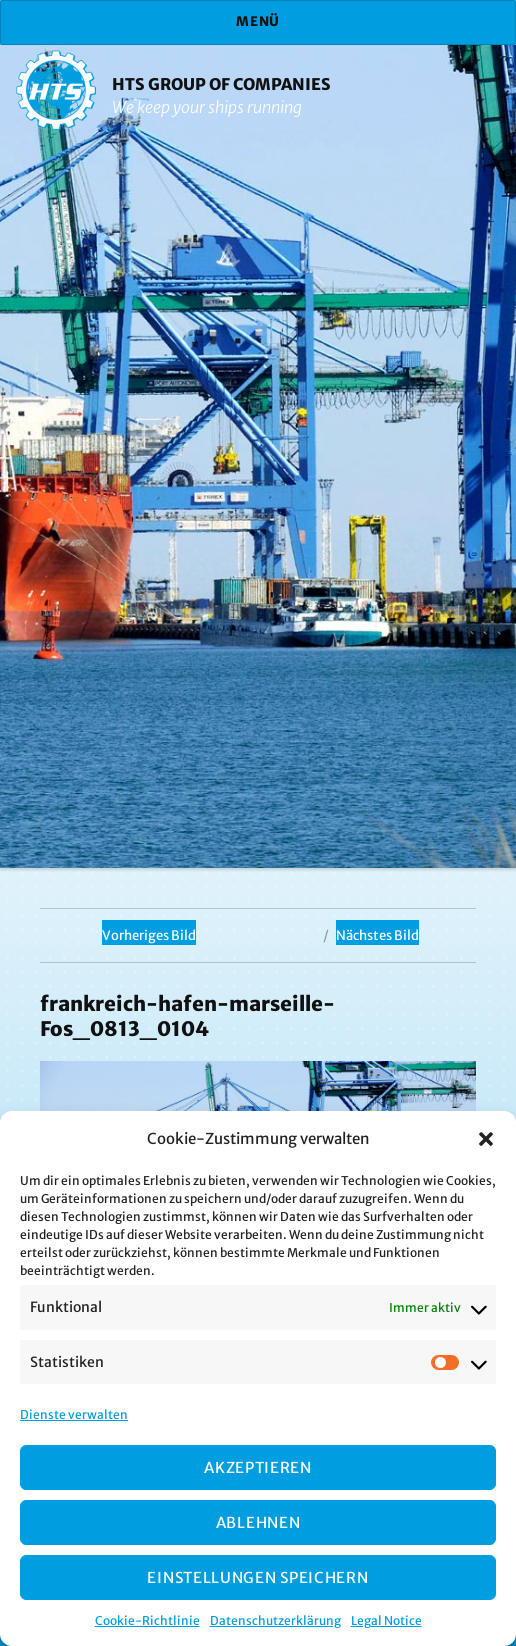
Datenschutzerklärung (275, 1620)
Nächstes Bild (377, 935)
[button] (486, 1139)
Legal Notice (386, 1620)
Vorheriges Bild (149, 935)
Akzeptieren (258, 1467)
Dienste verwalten (74, 1414)
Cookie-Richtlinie (147, 1620)
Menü (257, 21)
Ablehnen (258, 1522)
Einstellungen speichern (257, 1577)
